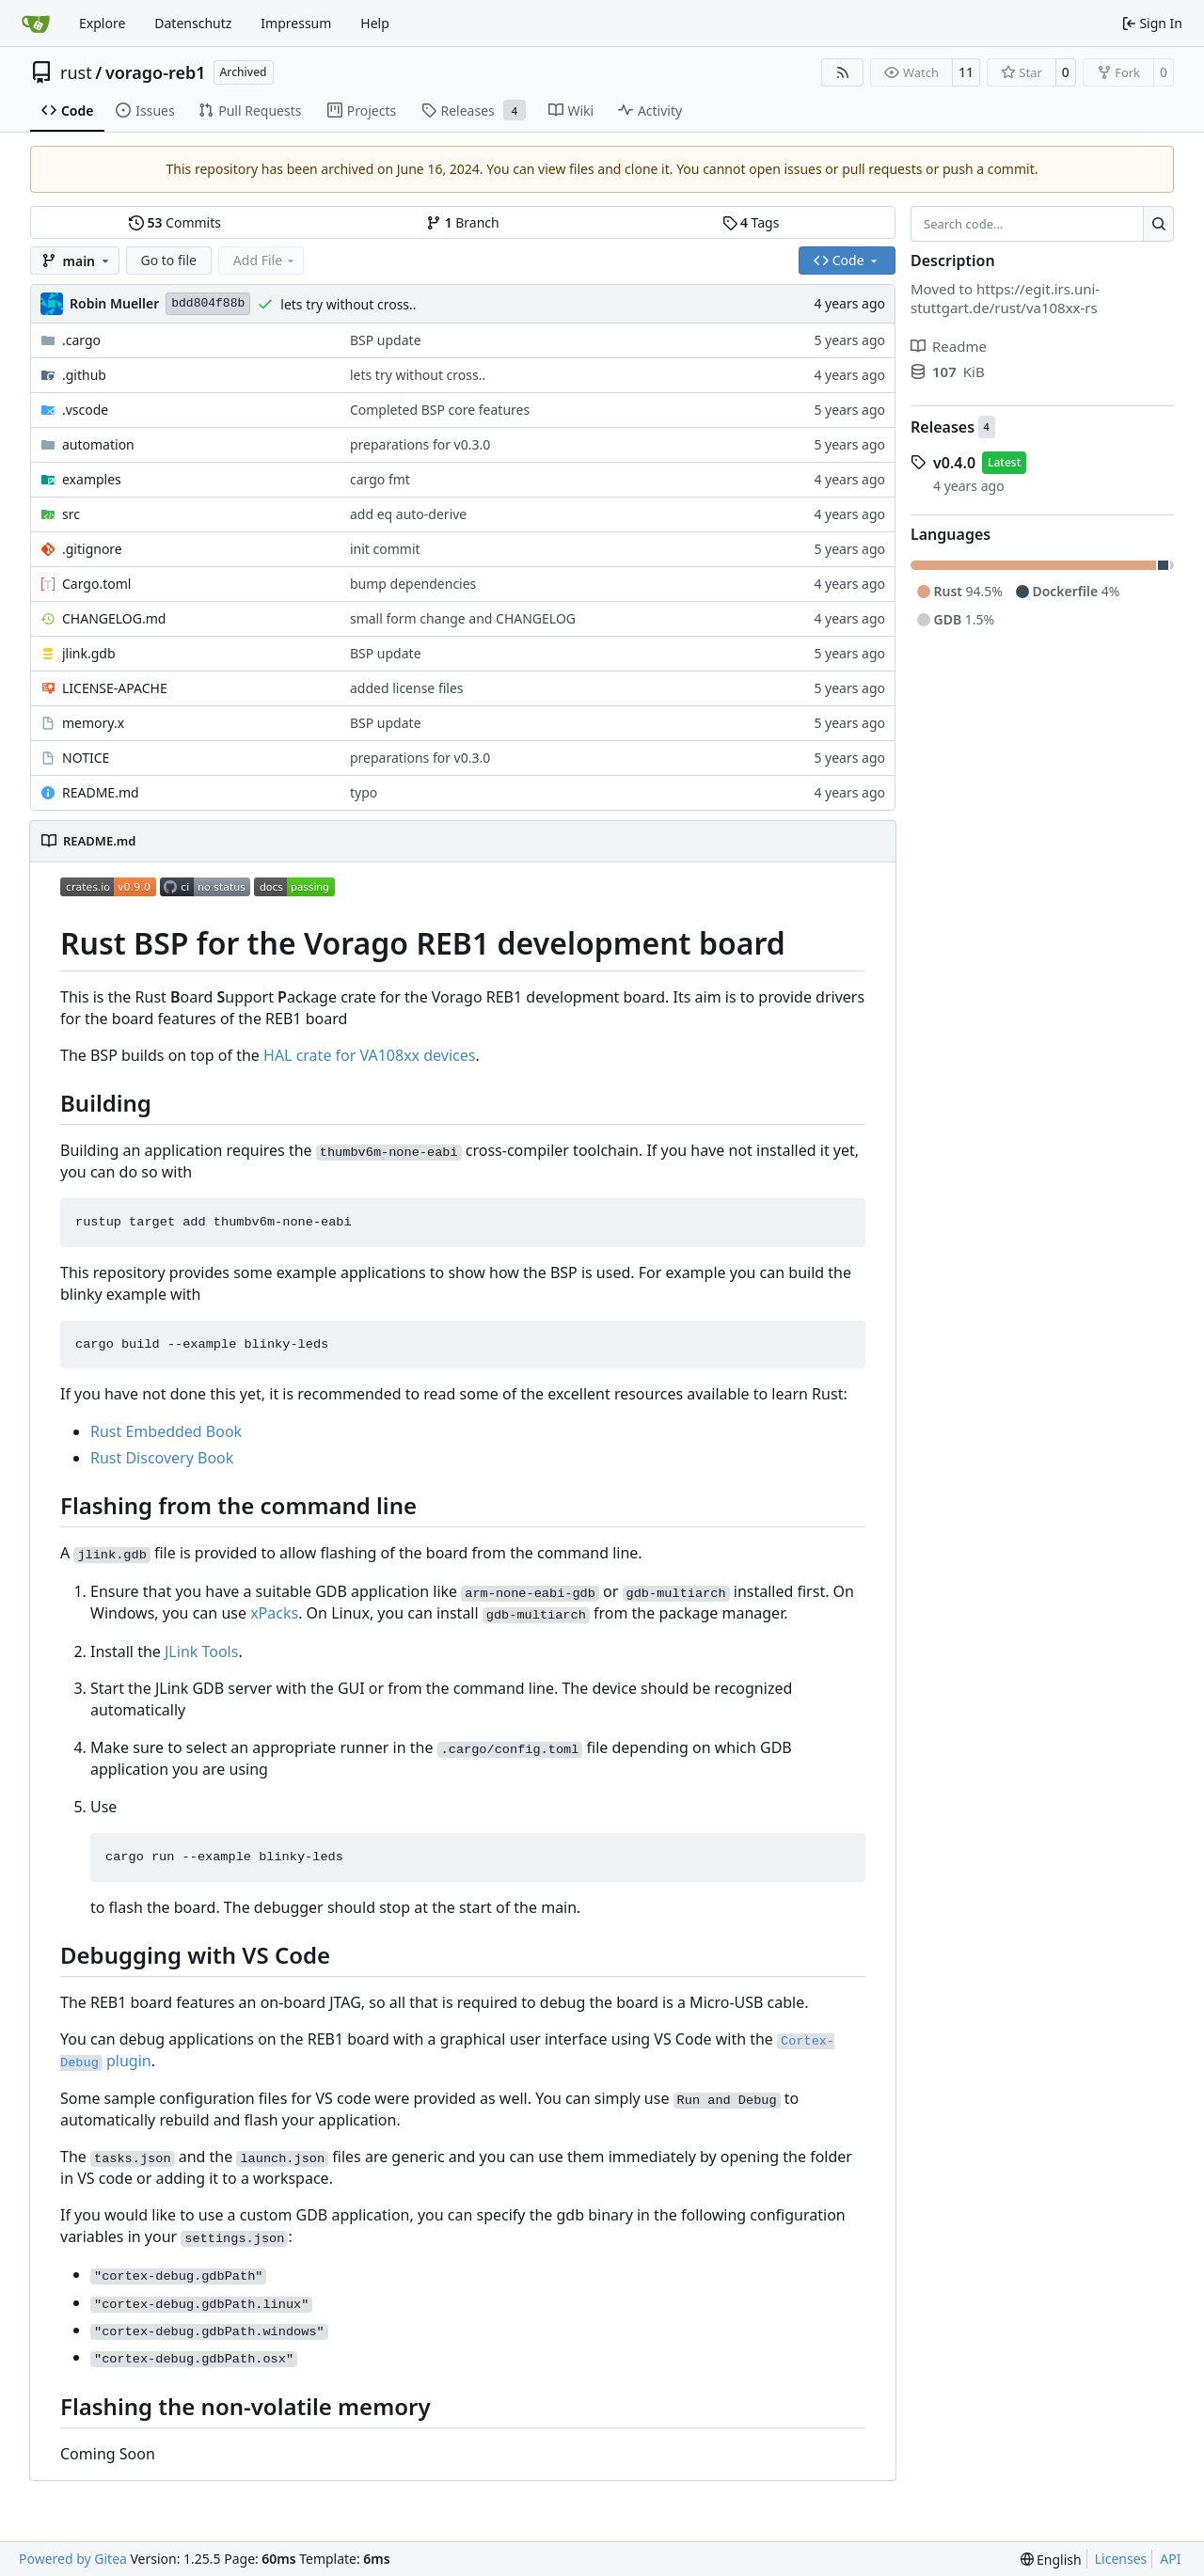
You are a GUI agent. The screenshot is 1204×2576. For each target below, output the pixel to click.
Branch (462, 222)
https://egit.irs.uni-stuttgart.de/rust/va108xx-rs (1005, 298)
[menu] (1051, 2559)
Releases (942, 427)
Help (374, 23)
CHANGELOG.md (114, 618)
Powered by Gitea (73, 2559)
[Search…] (1158, 224)
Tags (751, 222)
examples (91, 479)
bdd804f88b (208, 303)
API (1170, 2559)
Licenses (1121, 2559)
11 (966, 72)
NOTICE (85, 757)
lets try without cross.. (348, 304)
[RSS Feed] (842, 72)
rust (76, 72)
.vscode (85, 410)
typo (363, 792)
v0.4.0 (954, 462)
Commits (175, 222)
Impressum (296, 23)
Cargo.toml (96, 584)
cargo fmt (380, 479)
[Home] (35, 23)
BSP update (385, 340)
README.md (100, 792)
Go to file (169, 260)
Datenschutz (192, 23)
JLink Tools (201, 1651)
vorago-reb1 (155, 72)
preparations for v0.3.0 (420, 444)
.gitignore (92, 549)
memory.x (93, 723)
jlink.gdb (89, 653)
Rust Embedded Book (166, 1431)
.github (84, 375)
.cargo (81, 340)
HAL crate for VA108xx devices (369, 1055)
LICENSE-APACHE (114, 688)
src (71, 514)
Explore (102, 23)
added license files (407, 688)
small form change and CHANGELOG (463, 618)
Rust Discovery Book (161, 1457)
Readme (949, 346)
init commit (385, 549)
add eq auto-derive (408, 514)
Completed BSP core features (440, 410)
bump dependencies (413, 584)
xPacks (274, 1613)
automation (98, 444)
